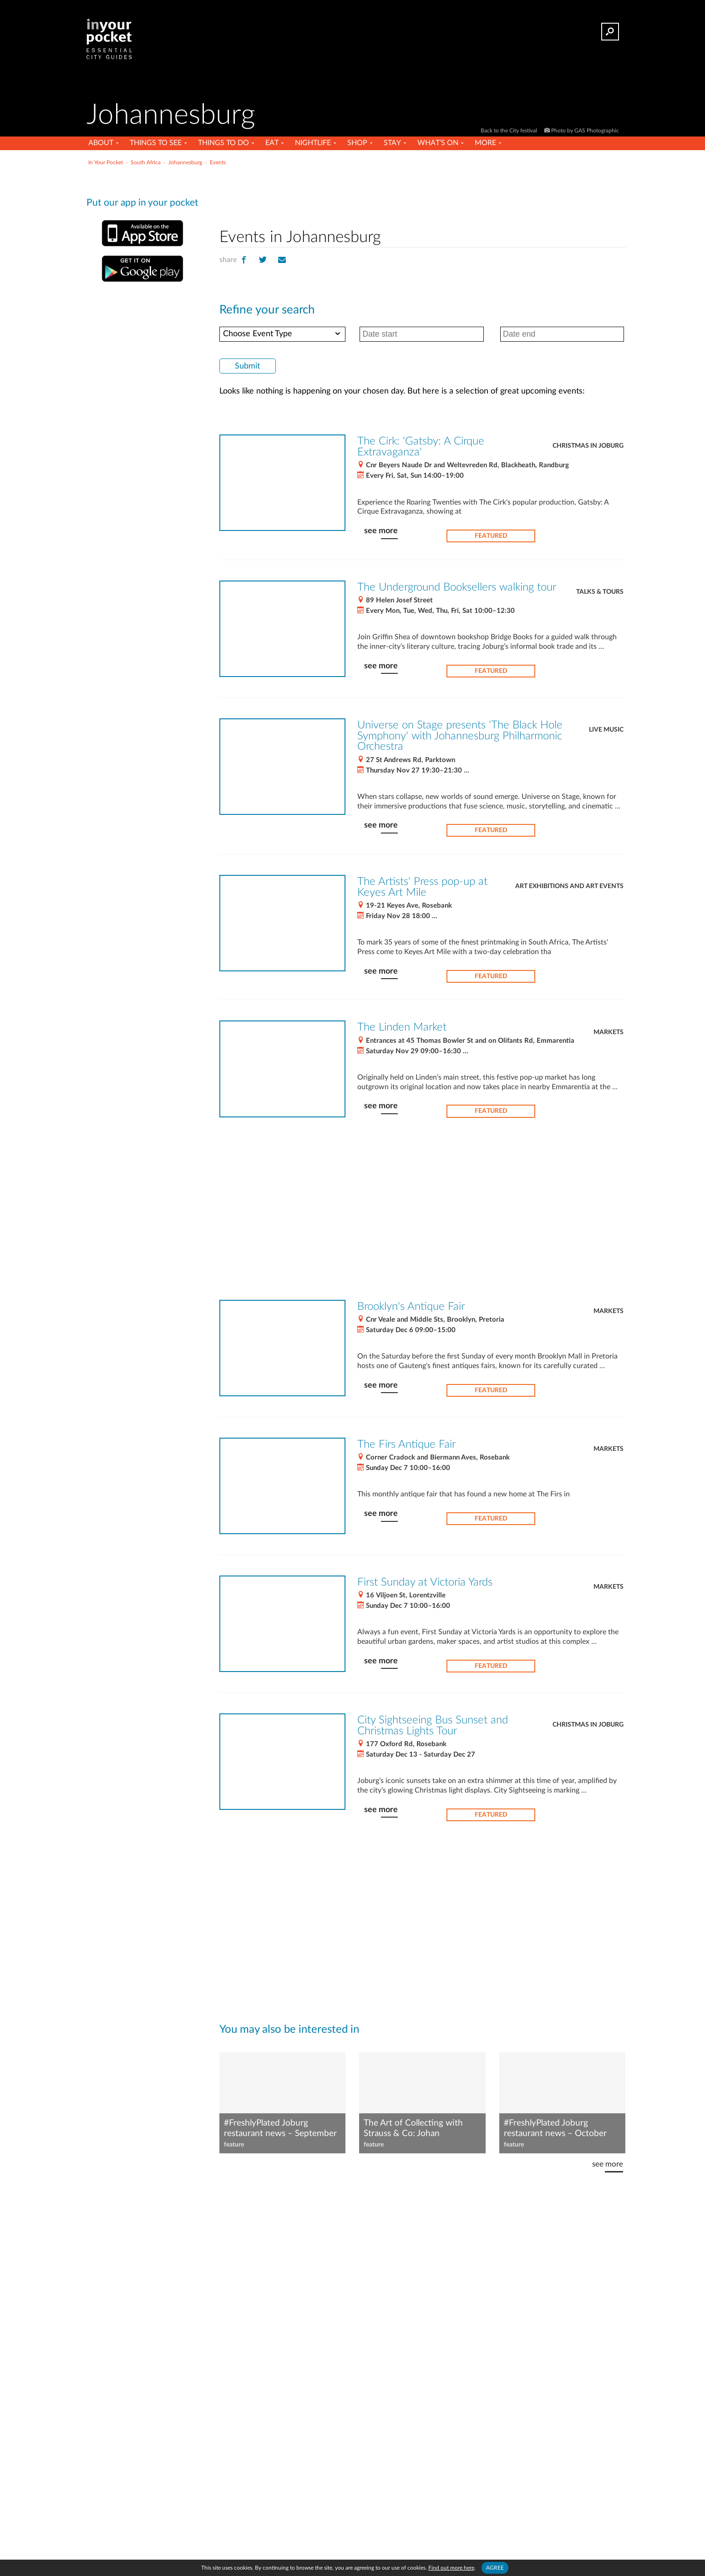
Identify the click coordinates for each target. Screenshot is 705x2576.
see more (381, 531)
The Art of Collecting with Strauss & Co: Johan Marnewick (413, 2129)
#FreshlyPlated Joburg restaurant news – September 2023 (280, 2129)
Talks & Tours (600, 592)
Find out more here (451, 2568)
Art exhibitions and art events (569, 886)
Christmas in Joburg (588, 446)
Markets (608, 1032)
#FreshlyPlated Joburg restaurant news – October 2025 (555, 2129)
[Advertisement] (422, 195)
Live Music (606, 730)
